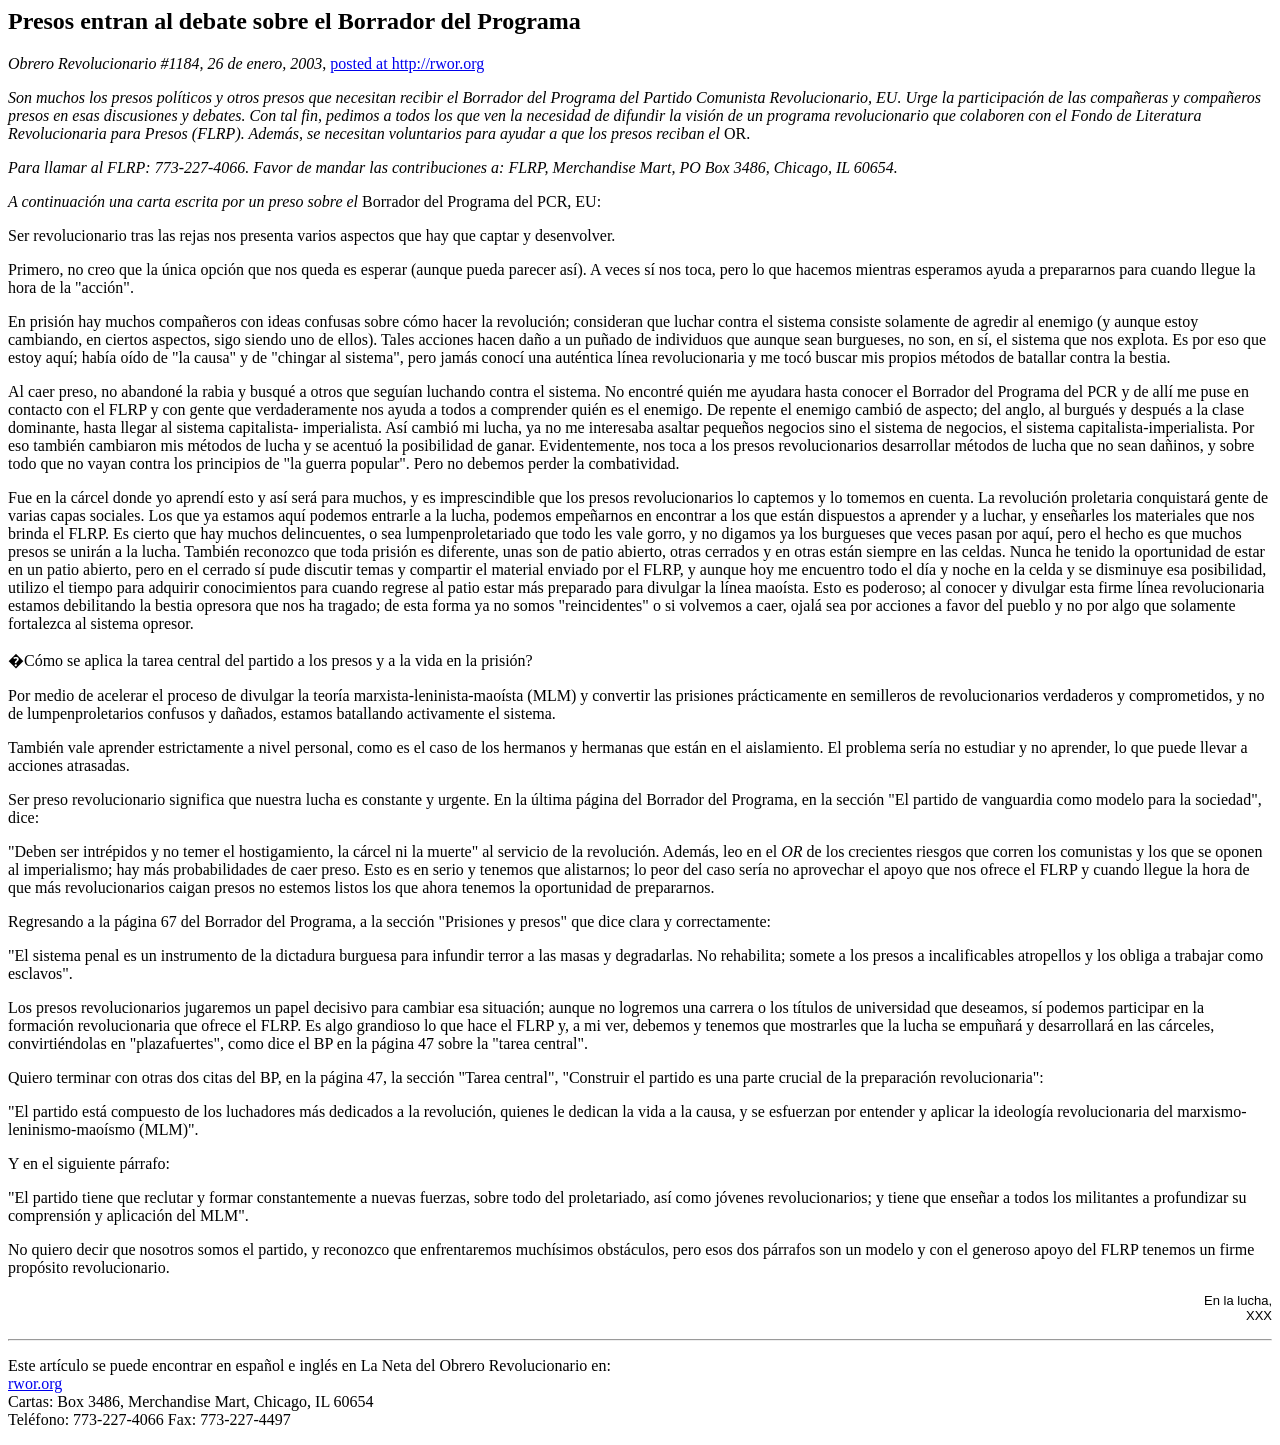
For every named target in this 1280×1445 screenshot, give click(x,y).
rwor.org (35, 1383)
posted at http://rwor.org (407, 63)
